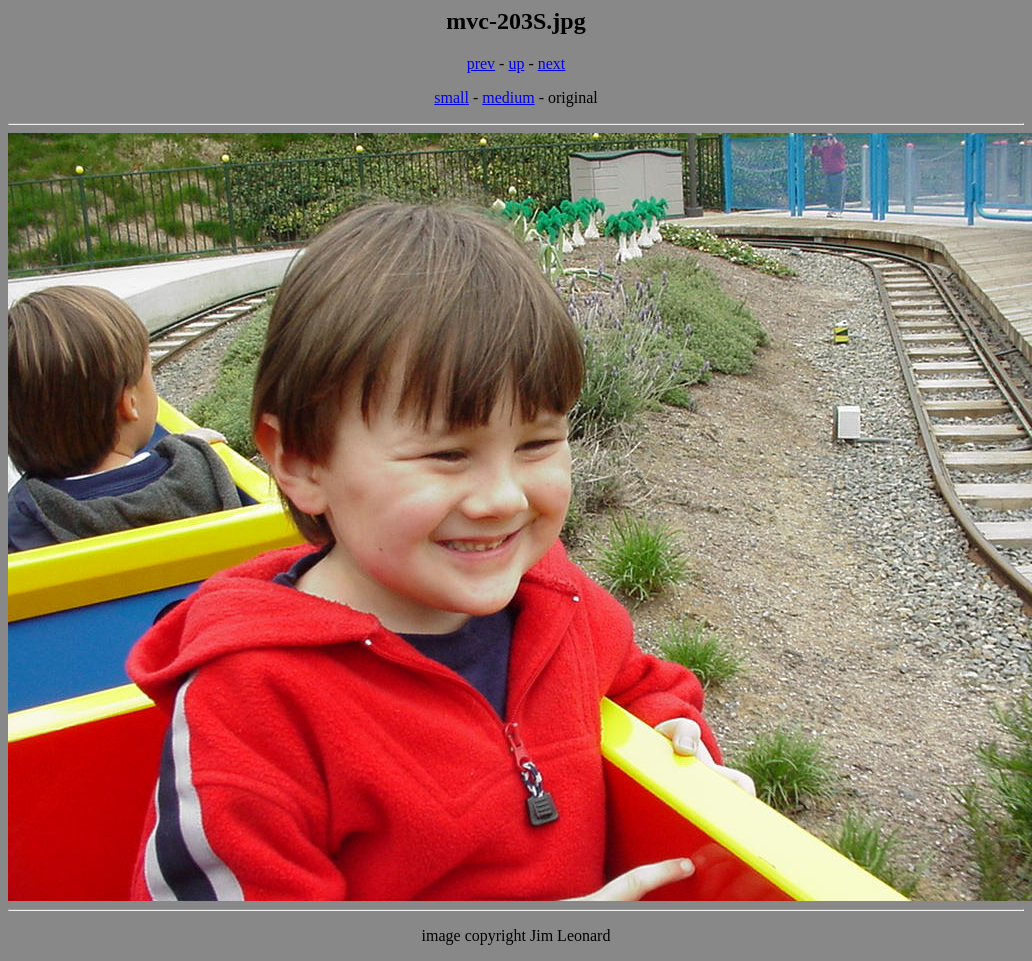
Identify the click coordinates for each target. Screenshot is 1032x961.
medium (508, 97)
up (516, 63)
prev (481, 63)
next (552, 63)
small (451, 97)
